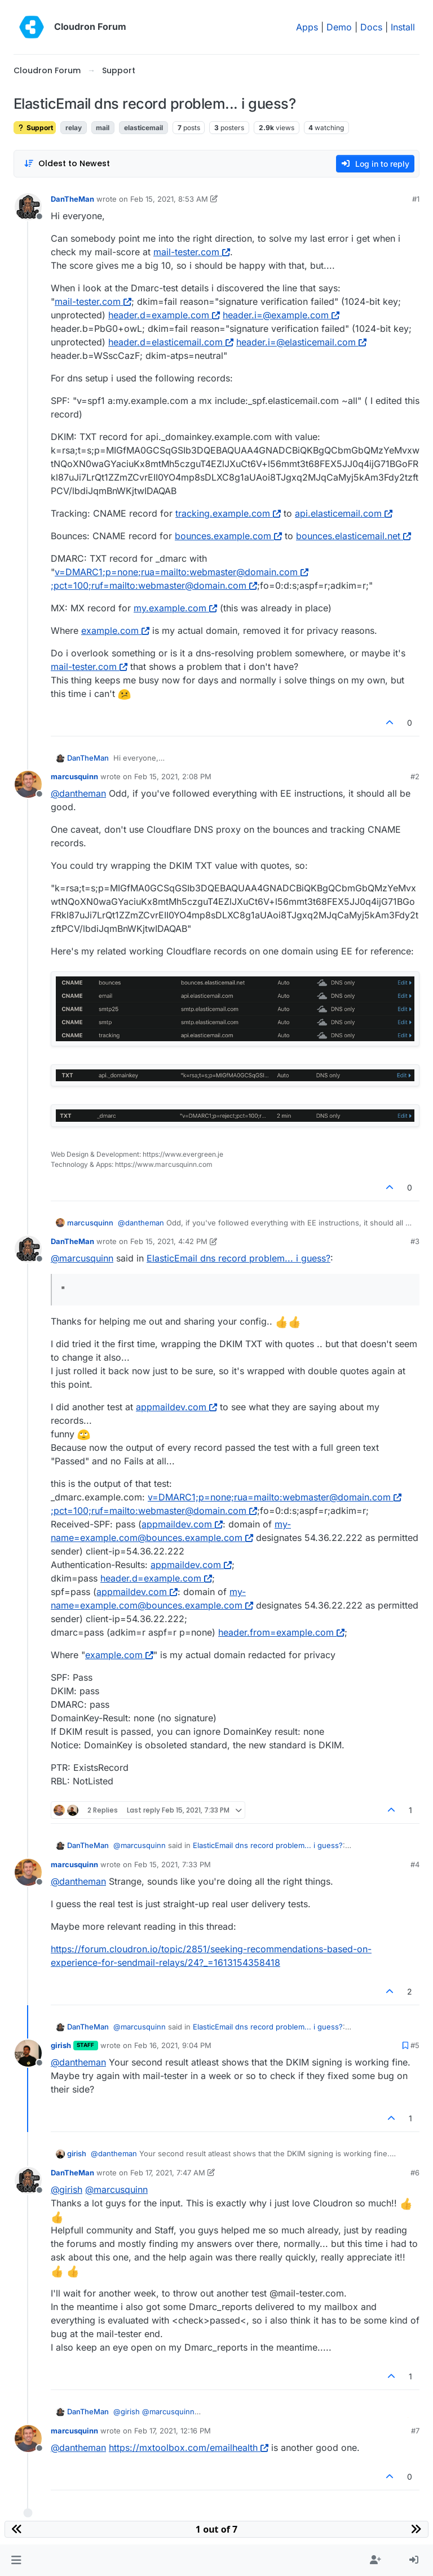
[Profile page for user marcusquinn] (28, 784)
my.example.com (175, 608)
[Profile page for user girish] (28, 2053)
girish (61, 2045)
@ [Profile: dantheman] (78, 793)
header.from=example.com (281, 1632)
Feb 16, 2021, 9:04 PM (172, 2045)
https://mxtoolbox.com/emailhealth (188, 2447)
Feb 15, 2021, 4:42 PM (168, 1241)
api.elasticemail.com (343, 513)
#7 (415, 2430)
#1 (415, 198)
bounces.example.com (228, 535)
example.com (115, 630)
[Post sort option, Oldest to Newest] (67, 163)
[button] (16, 2560)
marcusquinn (74, 776)
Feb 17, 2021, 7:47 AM (167, 2172)
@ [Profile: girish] (66, 2189)
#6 (414, 2172)
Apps (307, 27)
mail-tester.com (191, 251)
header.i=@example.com (281, 315)
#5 (414, 2045)
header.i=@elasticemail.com (301, 342)
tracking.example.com (228, 513)
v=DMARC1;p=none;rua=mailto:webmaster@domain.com (181, 572)
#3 (414, 1241)
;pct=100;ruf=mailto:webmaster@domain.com (154, 585)
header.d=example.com (164, 315)
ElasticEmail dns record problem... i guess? (238, 1258)
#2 (414, 776)
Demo (339, 27)
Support (34, 127)
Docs (371, 27)
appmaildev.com (176, 1407)
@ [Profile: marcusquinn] (82, 1258)
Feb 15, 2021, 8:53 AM (169, 198)
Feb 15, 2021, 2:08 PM (172, 776)
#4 (414, 1864)
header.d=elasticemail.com (170, 342)
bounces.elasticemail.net (353, 535)
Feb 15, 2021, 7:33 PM (172, 1864)
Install (403, 27)
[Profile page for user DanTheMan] (28, 206)
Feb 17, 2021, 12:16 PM (172, 2430)
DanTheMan (72, 198)
